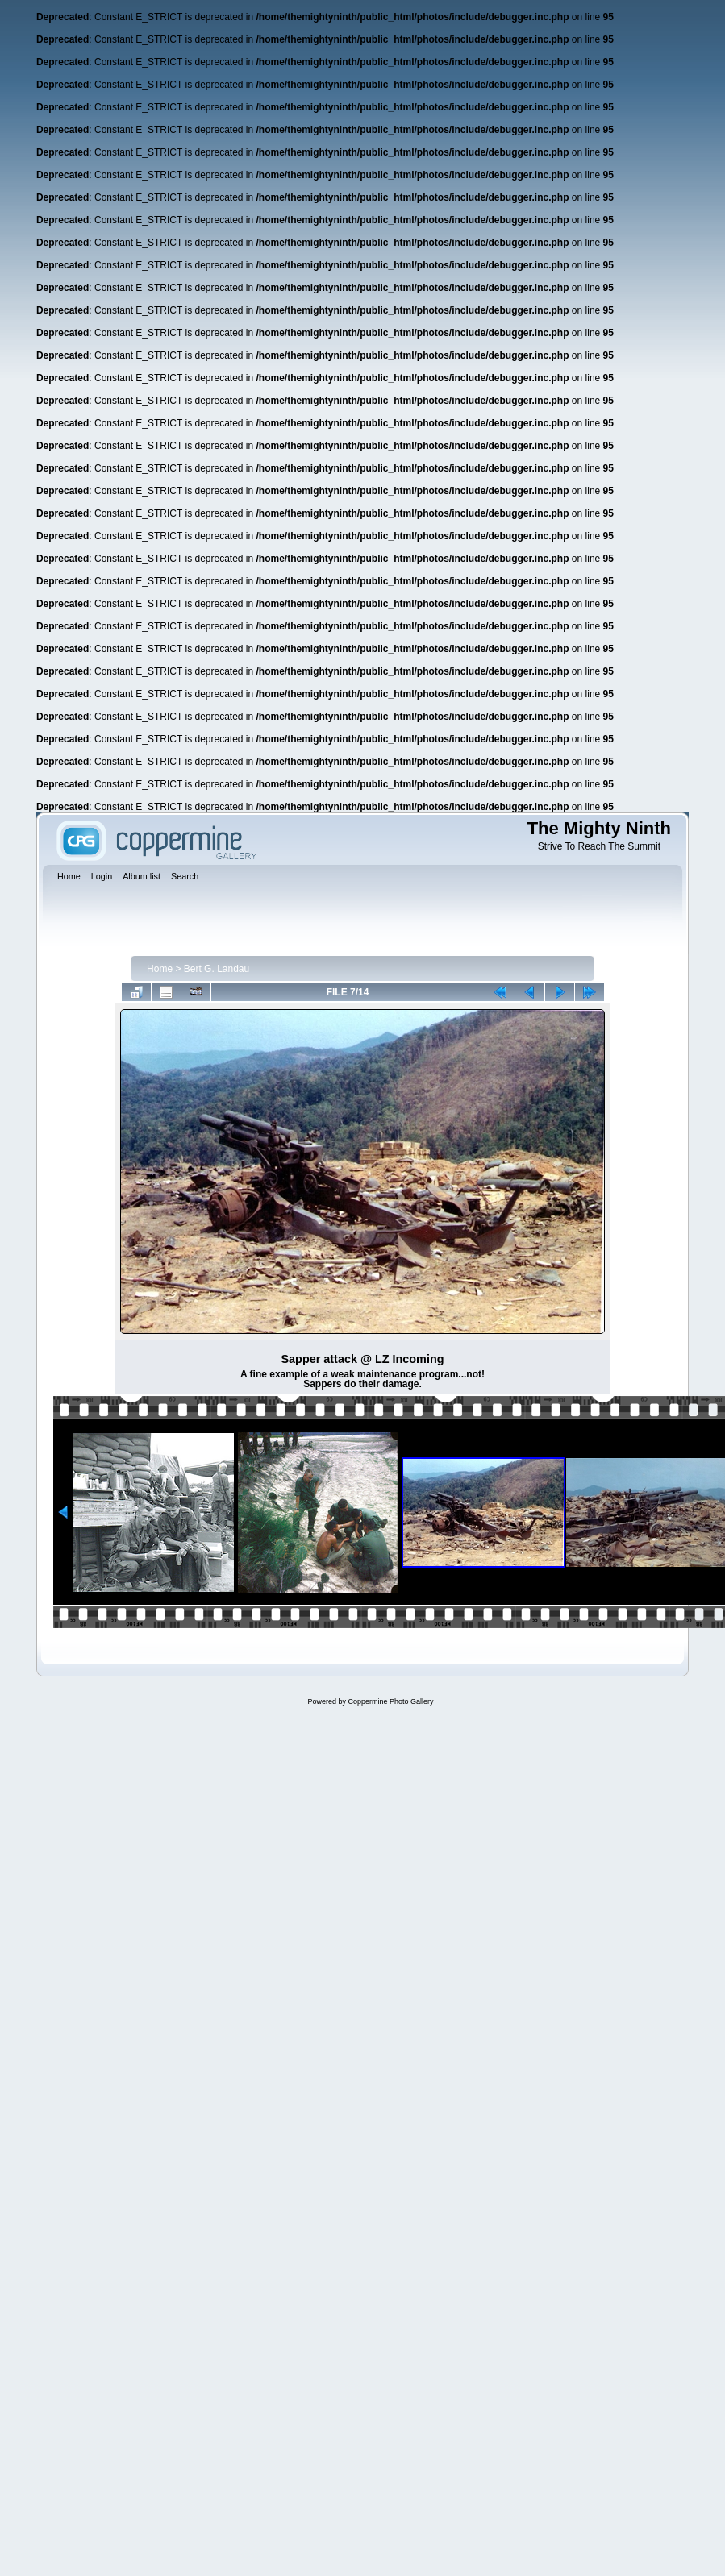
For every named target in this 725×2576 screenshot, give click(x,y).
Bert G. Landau (216, 968)
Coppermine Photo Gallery (390, 1701)
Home (160, 968)
